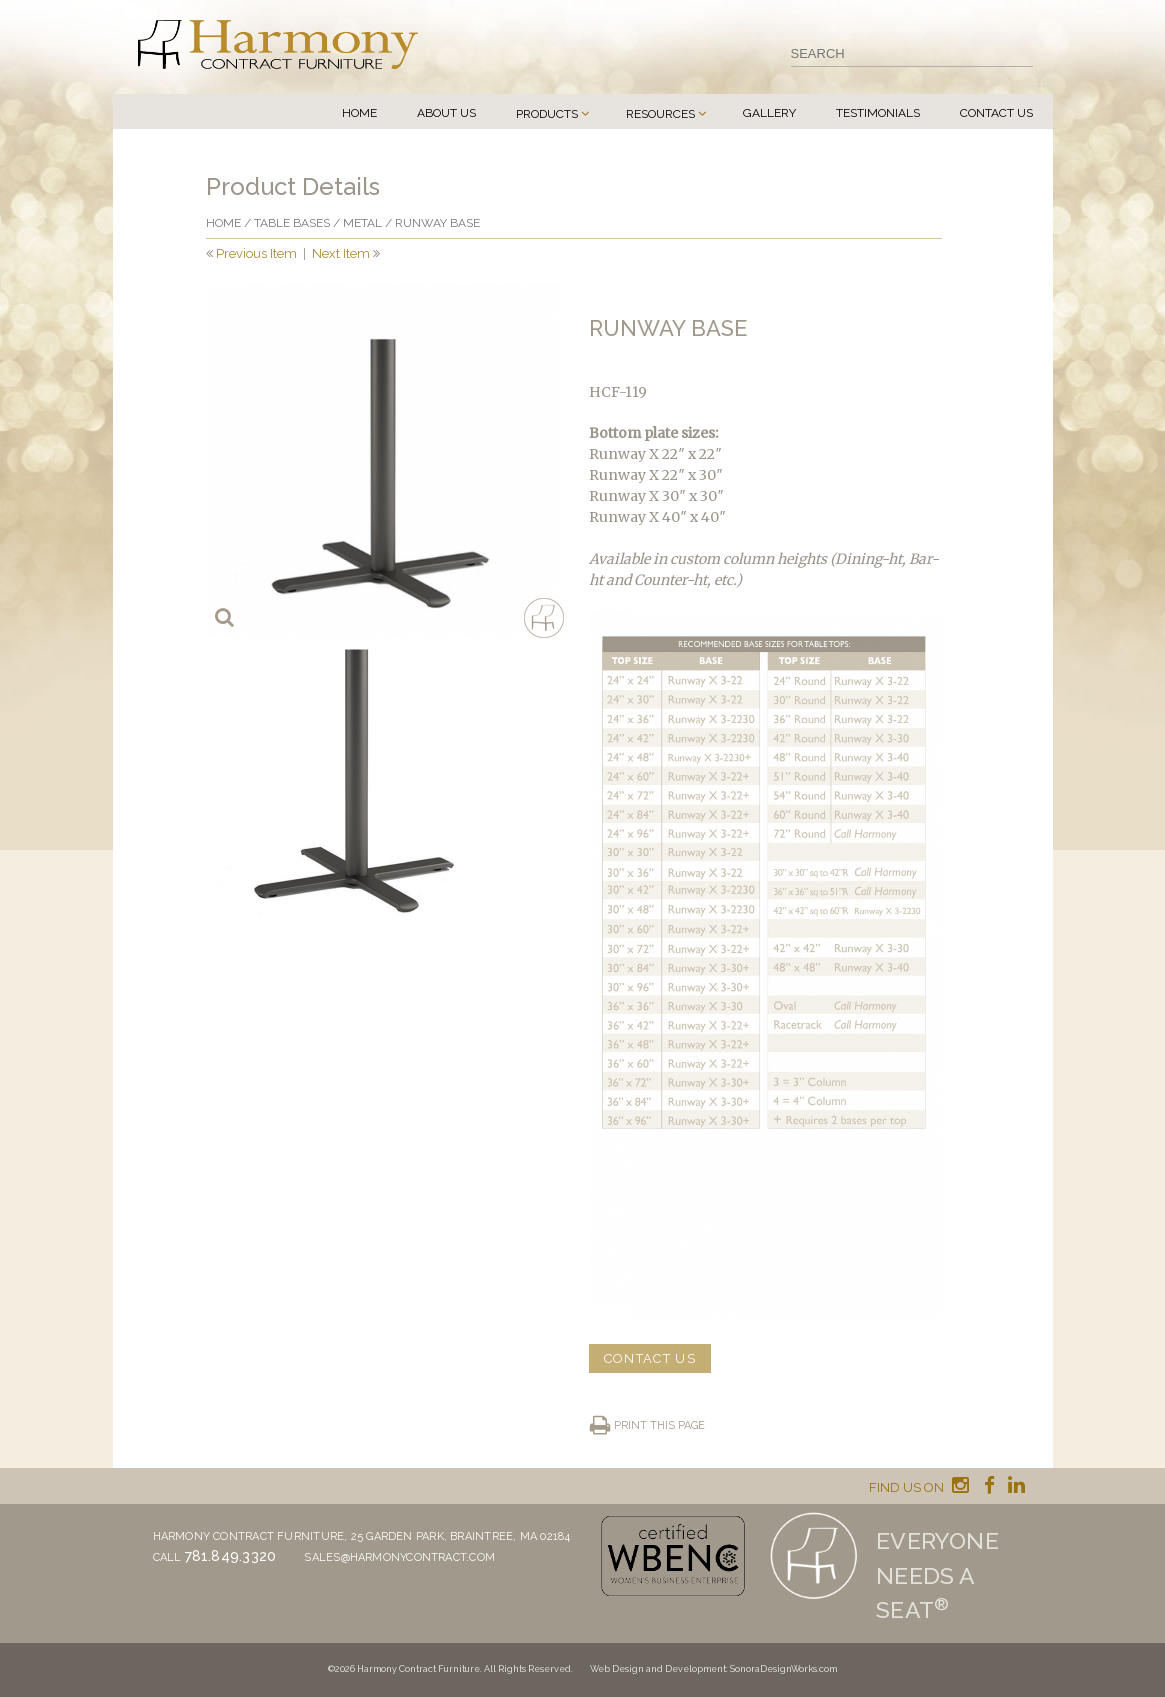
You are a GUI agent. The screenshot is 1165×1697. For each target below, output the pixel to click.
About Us (446, 113)
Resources (660, 114)
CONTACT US (650, 1358)
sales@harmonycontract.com (399, 1557)
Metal (362, 223)
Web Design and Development (658, 1669)
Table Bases (292, 223)
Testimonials (878, 113)
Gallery (769, 113)
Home (359, 113)
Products (547, 114)
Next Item (341, 253)
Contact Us (996, 113)
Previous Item (256, 253)
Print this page (659, 1425)
